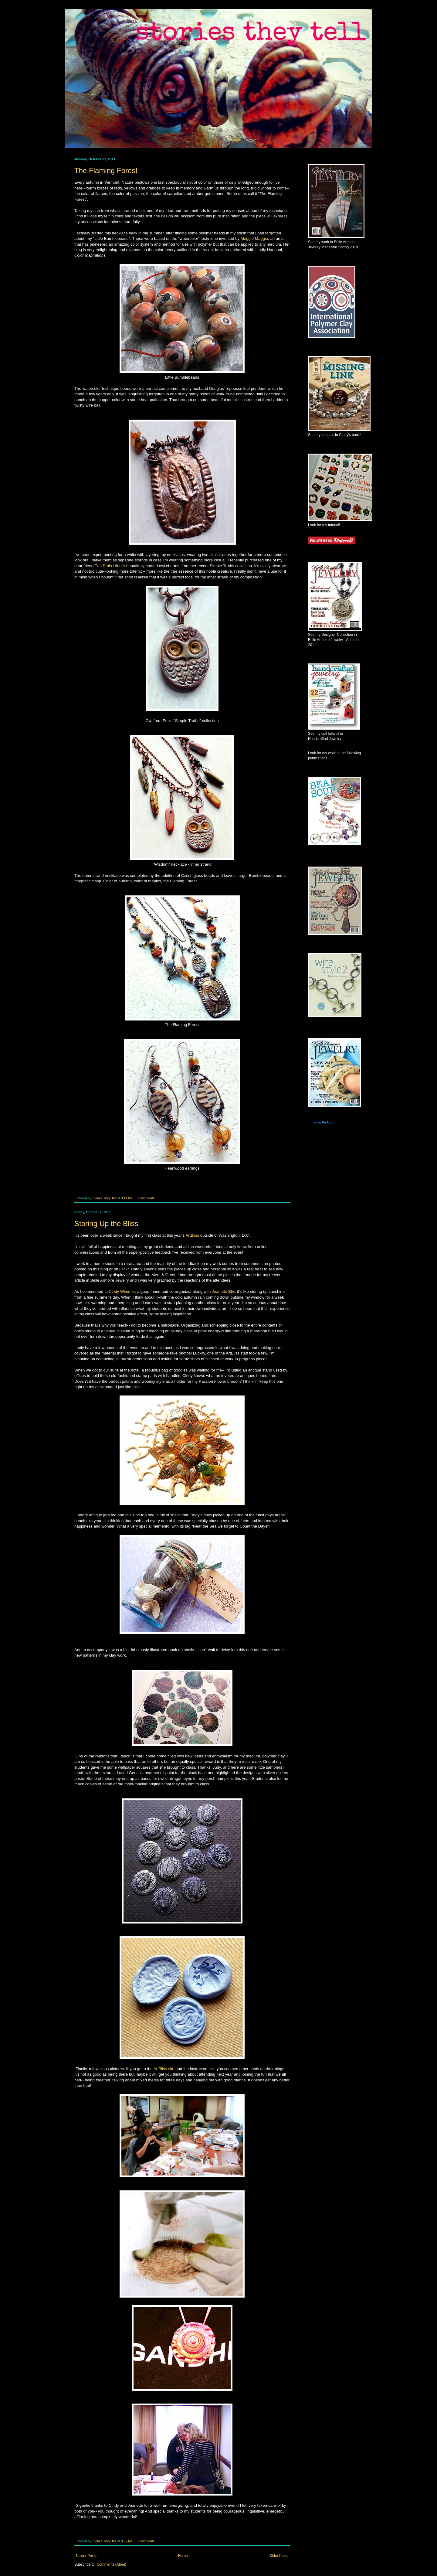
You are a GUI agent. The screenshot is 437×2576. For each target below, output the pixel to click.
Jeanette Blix (223, 1291)
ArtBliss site (164, 2069)
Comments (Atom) (111, 2564)
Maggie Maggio (254, 238)
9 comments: (146, 2541)
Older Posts (278, 2556)
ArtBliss (192, 1235)
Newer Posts (86, 2556)
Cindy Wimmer (122, 1291)
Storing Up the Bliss (106, 1223)
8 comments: (146, 1198)
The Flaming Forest (105, 170)
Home (183, 2556)
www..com (325, 1122)
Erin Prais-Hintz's (110, 566)
